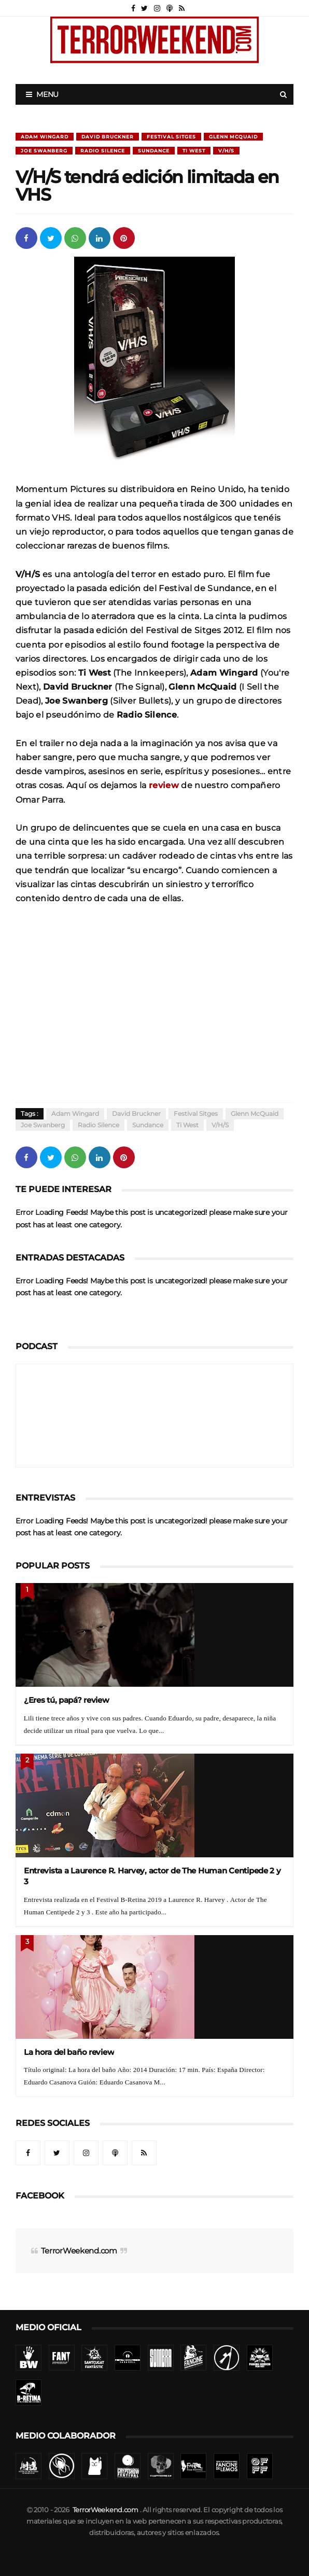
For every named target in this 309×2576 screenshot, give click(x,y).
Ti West (193, 150)
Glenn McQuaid (233, 136)
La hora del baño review (69, 2052)
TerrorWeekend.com (79, 2251)
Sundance (154, 150)
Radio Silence (102, 150)
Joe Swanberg (44, 150)
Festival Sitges (171, 136)
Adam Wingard (44, 136)
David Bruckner (107, 136)
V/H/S (226, 150)
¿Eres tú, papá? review (66, 1700)
